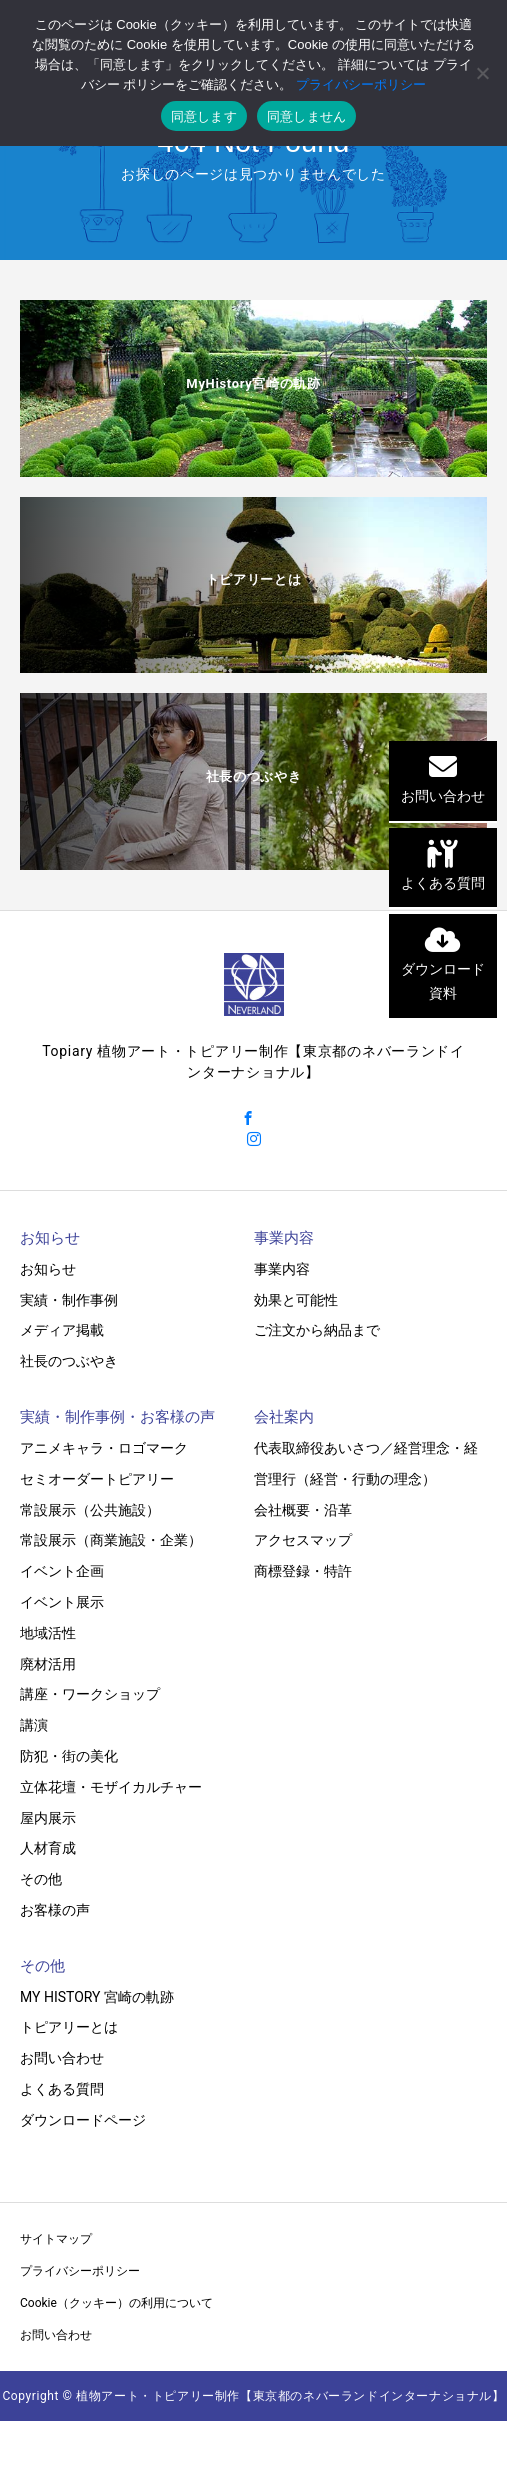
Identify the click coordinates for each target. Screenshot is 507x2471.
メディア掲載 (62, 1330)
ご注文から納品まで (317, 1330)
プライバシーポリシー (80, 2271)
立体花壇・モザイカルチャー (111, 1787)
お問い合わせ (62, 2058)
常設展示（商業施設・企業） (111, 1540)
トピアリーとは (69, 2027)
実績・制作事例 (69, 1300)
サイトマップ (56, 2239)
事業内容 (282, 1269)
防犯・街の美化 (69, 1756)
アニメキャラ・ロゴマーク (104, 1448)
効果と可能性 (296, 1300)
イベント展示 (62, 1602)
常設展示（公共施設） (90, 1510)
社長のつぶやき (69, 1361)
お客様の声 (55, 1910)
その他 (41, 1879)
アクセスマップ (303, 1540)
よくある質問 (62, 2089)
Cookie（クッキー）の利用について (116, 2303)
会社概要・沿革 (303, 1510)
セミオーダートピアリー (97, 1479)
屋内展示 (48, 1818)
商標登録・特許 (303, 1571)
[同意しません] (482, 73)
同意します (204, 116)
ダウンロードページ (83, 2120)
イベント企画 (62, 1571)
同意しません (307, 116)
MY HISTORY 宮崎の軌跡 (97, 1997)
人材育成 (48, 1848)
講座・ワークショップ (90, 1694)
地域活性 (48, 1633)
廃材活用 (48, 1664)
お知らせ (48, 1269)
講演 (34, 1725)
